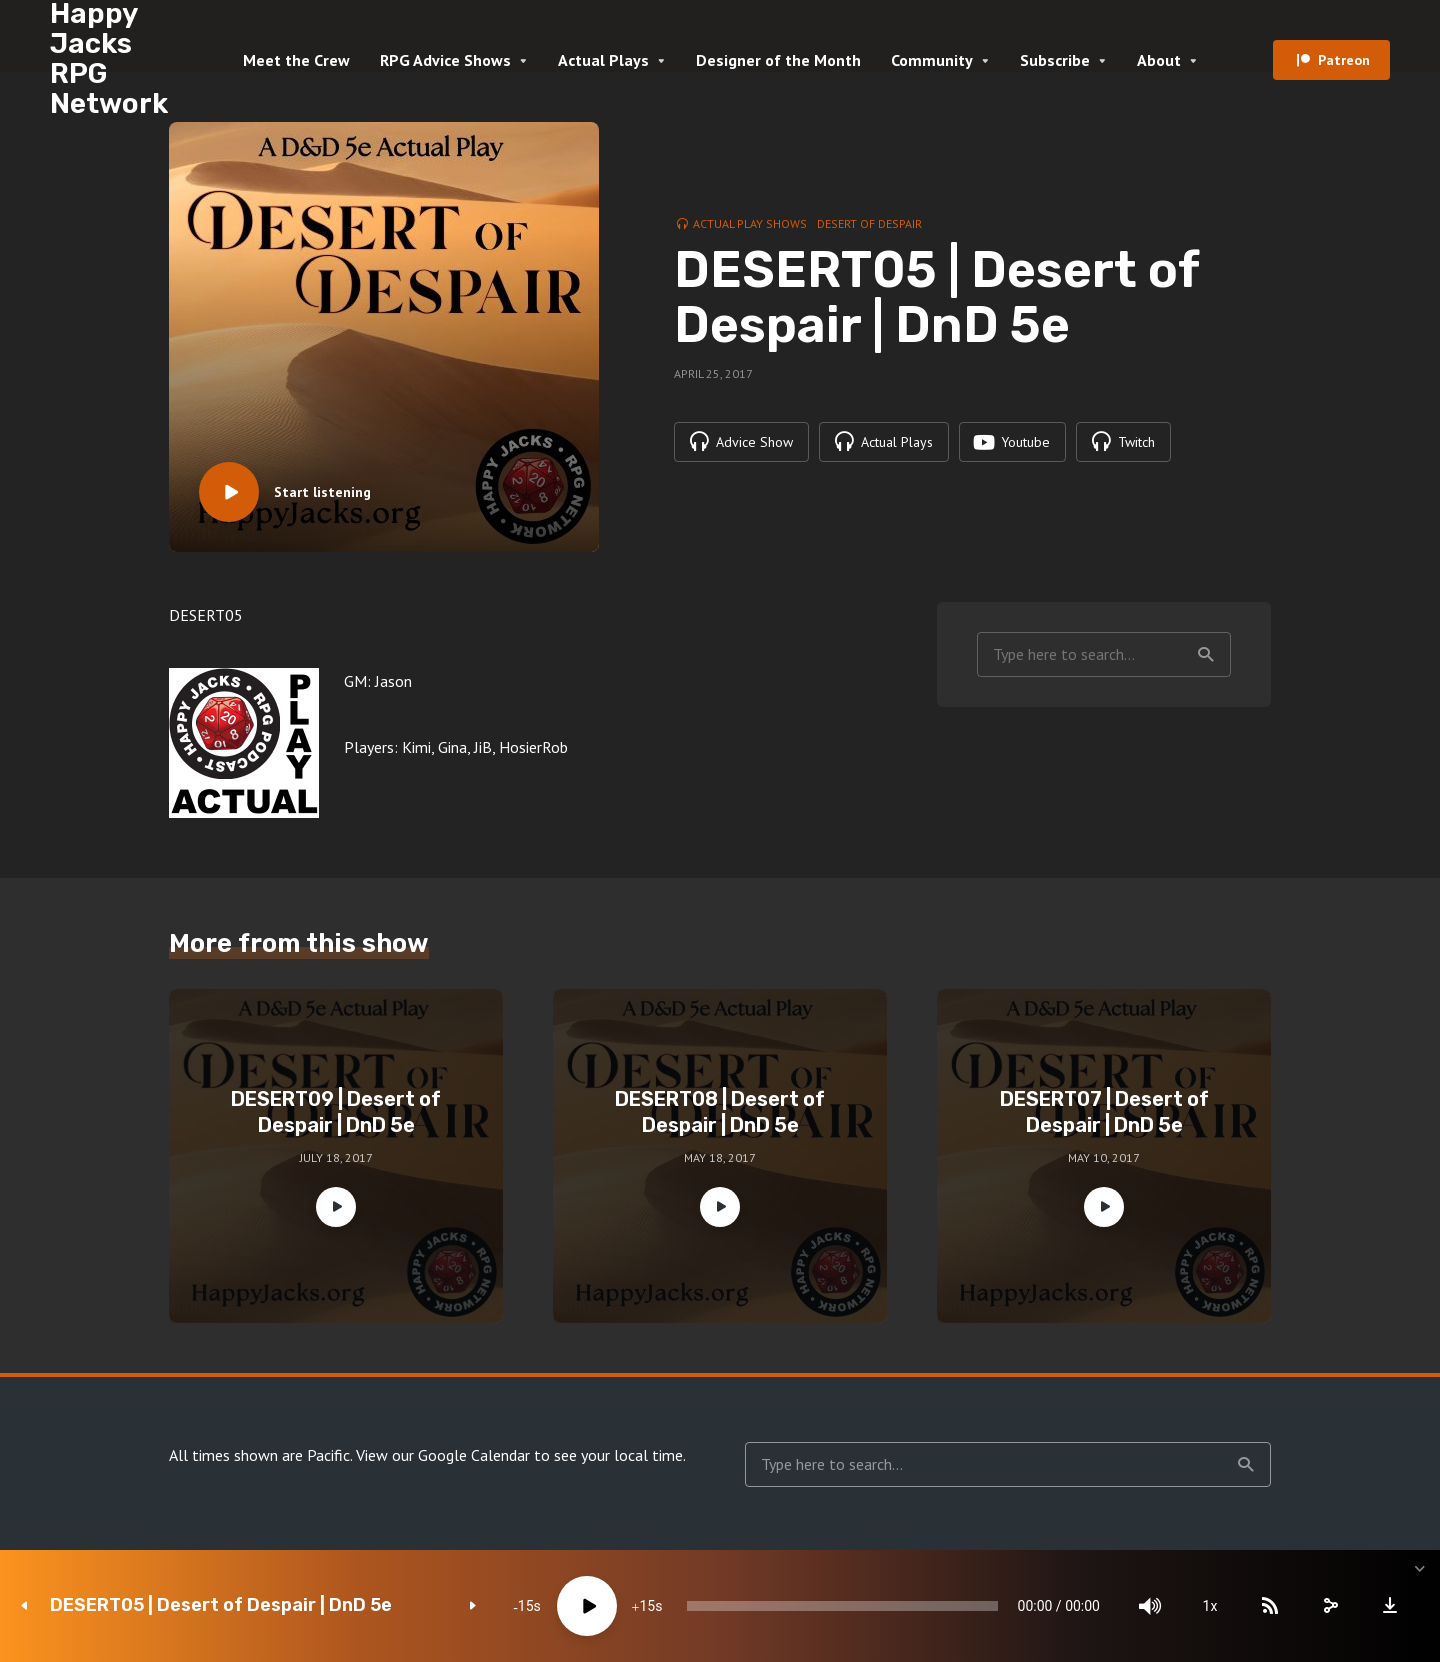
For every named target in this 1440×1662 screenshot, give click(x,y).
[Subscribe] (1270, 1606)
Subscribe (1055, 60)
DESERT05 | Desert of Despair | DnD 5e (221, 1605)
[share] (1330, 1606)
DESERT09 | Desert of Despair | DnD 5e (336, 1112)
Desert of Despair (869, 223)
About (1159, 60)
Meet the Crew (296, 60)
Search (1206, 655)
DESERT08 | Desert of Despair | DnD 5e (720, 1112)
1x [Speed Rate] (1210, 1606)
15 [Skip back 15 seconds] (526, 1606)
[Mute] (1150, 1606)
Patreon (1344, 60)
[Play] (587, 1606)
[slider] (842, 1606)
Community (932, 60)
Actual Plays (603, 60)
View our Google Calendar (443, 1455)
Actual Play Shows (750, 223)
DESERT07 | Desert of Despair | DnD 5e (1104, 1112)
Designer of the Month (778, 60)
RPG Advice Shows (445, 60)
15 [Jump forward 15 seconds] (647, 1606)
